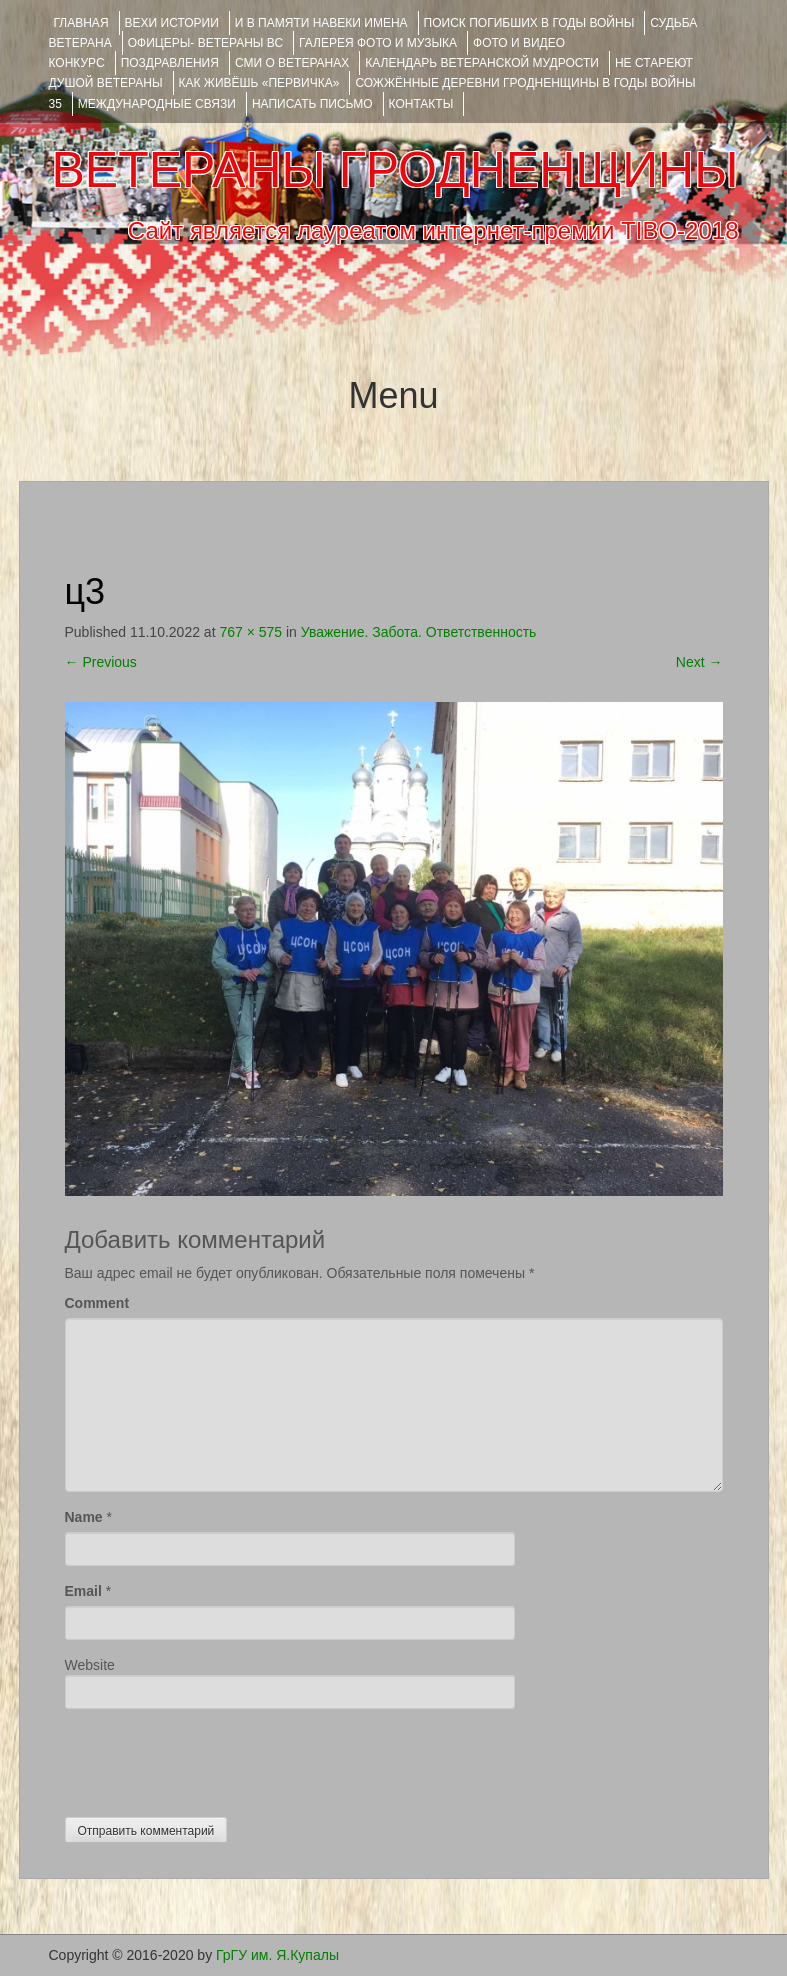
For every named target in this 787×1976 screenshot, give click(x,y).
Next (699, 662)
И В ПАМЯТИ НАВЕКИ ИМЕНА (321, 23)
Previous (101, 662)
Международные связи (157, 104)
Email (83, 1591)
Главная (81, 23)
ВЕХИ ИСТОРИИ (172, 23)
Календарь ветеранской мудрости (482, 63)
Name (84, 1517)
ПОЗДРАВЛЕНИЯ (170, 63)
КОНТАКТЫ (421, 104)
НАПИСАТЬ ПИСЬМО (312, 104)
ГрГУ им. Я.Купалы (277, 1955)
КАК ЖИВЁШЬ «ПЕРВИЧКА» (259, 83)
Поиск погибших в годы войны (529, 23)
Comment (97, 1303)
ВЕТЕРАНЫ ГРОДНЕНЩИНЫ (394, 170)
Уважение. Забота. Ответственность (419, 632)
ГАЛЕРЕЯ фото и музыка (378, 43)
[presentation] (217, 1758)
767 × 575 (250, 632)
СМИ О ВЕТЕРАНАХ (292, 63)
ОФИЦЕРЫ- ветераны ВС (205, 43)
